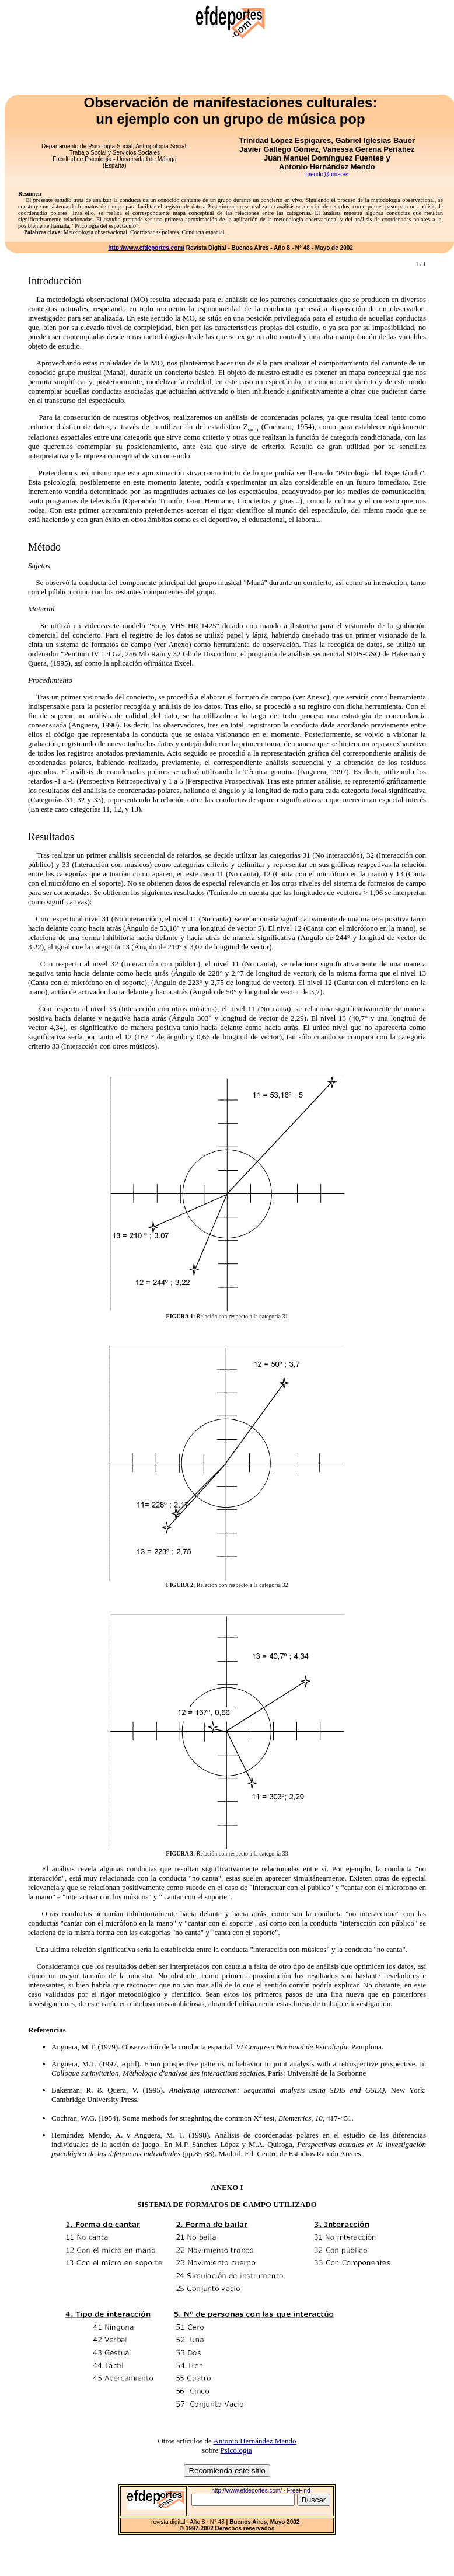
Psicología (236, 2450)
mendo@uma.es (327, 174)
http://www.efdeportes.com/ (146, 248)
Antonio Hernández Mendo (254, 2440)
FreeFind (298, 2490)
